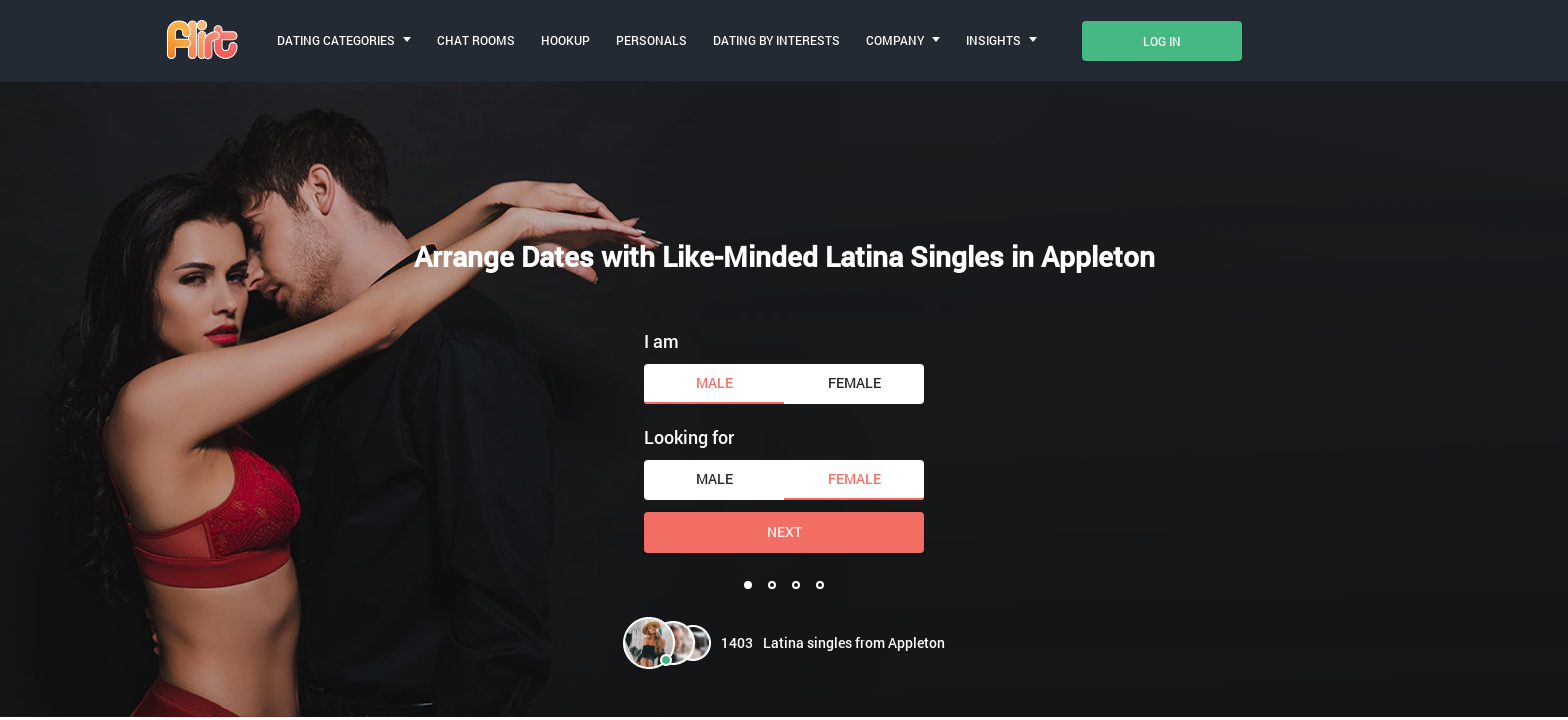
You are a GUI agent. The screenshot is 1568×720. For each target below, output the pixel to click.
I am (661, 341)
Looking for (689, 437)
